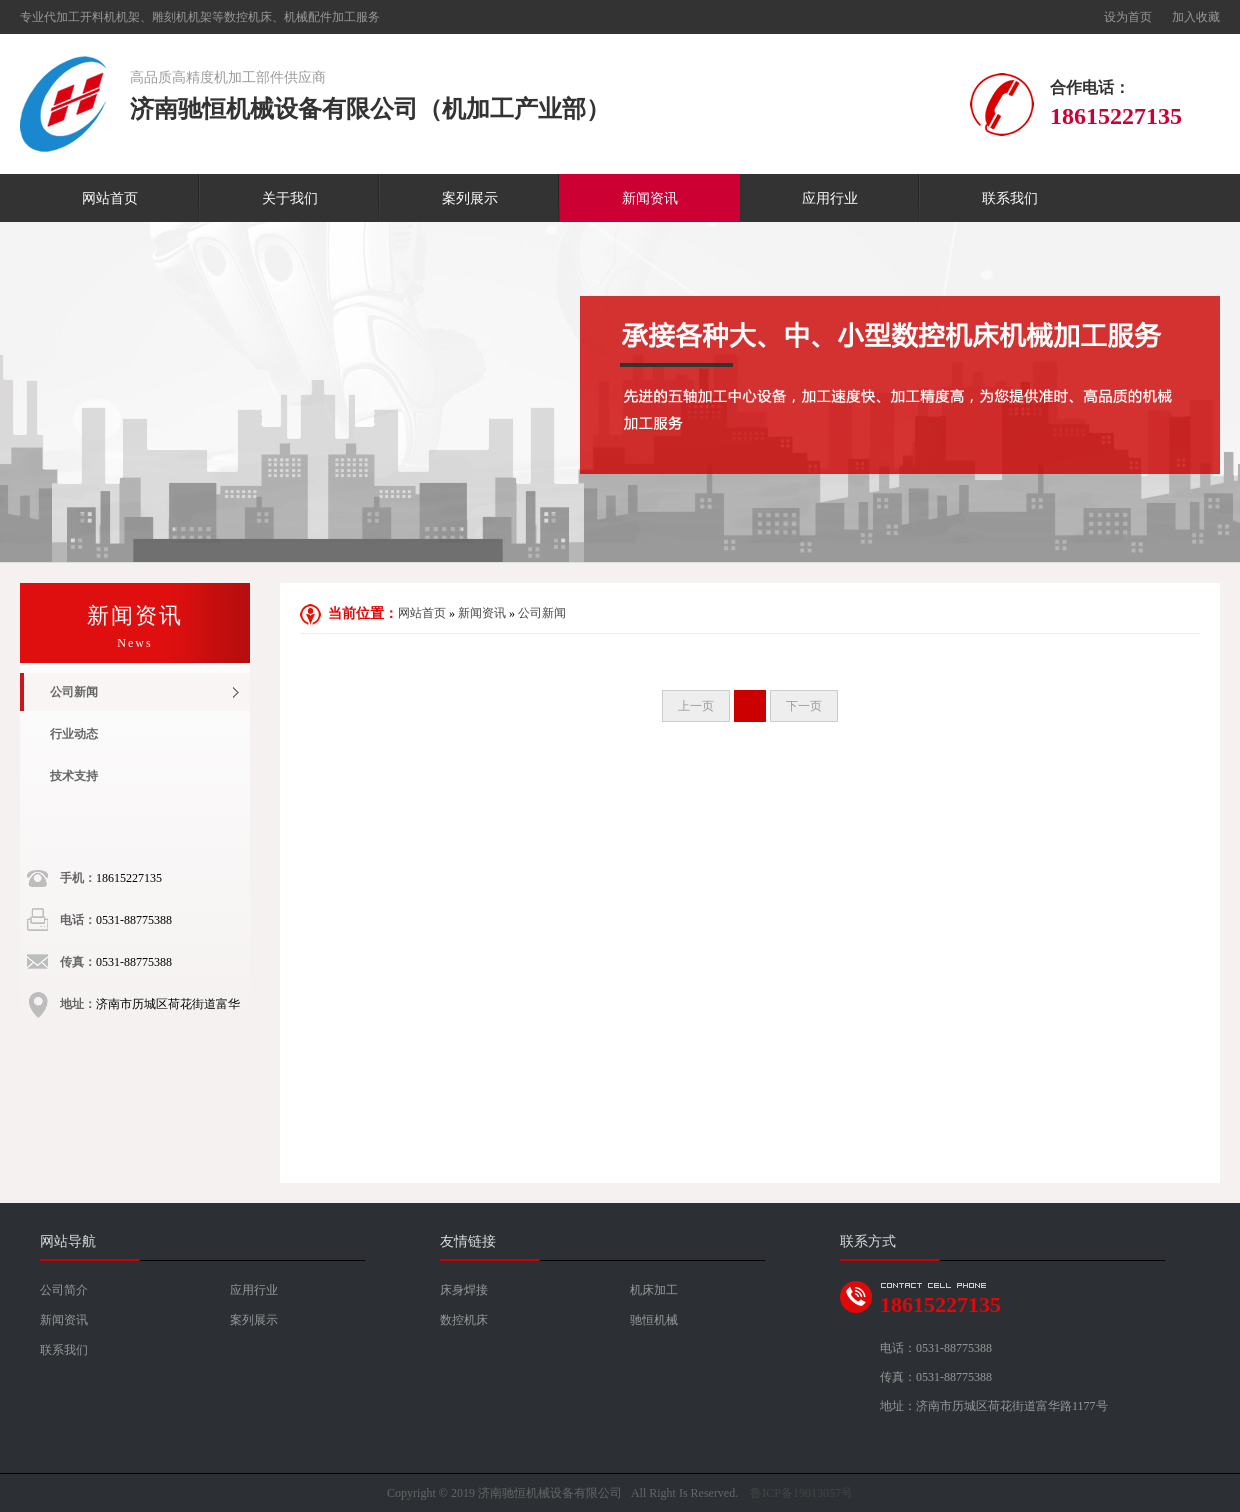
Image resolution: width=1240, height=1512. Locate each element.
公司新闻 (74, 692)
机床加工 (654, 1290)
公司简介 (64, 1290)
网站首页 (110, 198)
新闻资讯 (650, 198)
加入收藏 (1196, 17)
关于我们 (290, 198)
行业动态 (74, 734)
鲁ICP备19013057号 (801, 1493)
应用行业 (830, 198)
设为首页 (1128, 17)
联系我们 (1010, 198)
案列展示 (470, 198)
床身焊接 (464, 1290)
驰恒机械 (654, 1320)
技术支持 (74, 776)
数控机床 (464, 1320)
